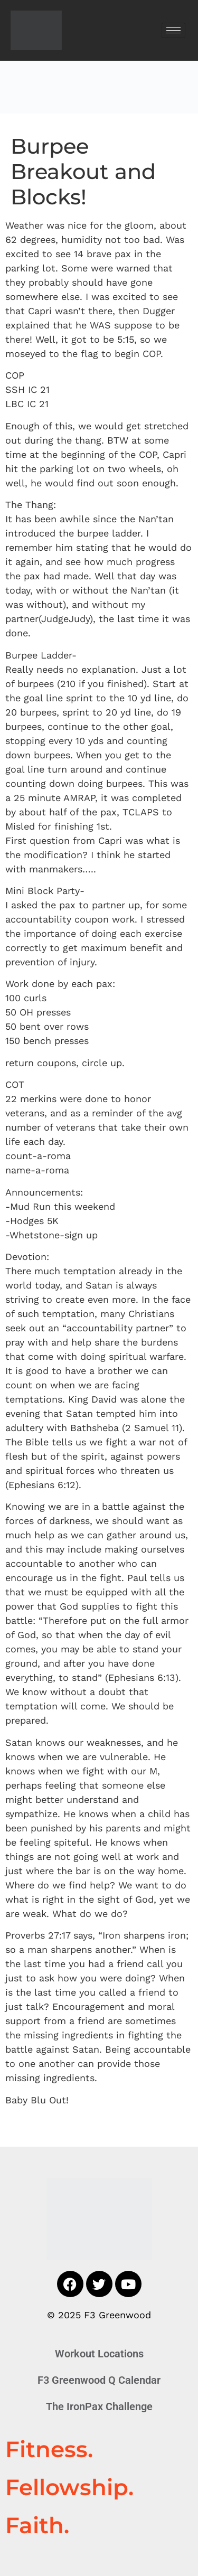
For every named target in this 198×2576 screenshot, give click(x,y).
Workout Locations (99, 2353)
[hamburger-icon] (173, 30)
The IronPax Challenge (99, 2406)
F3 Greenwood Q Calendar (99, 2380)
